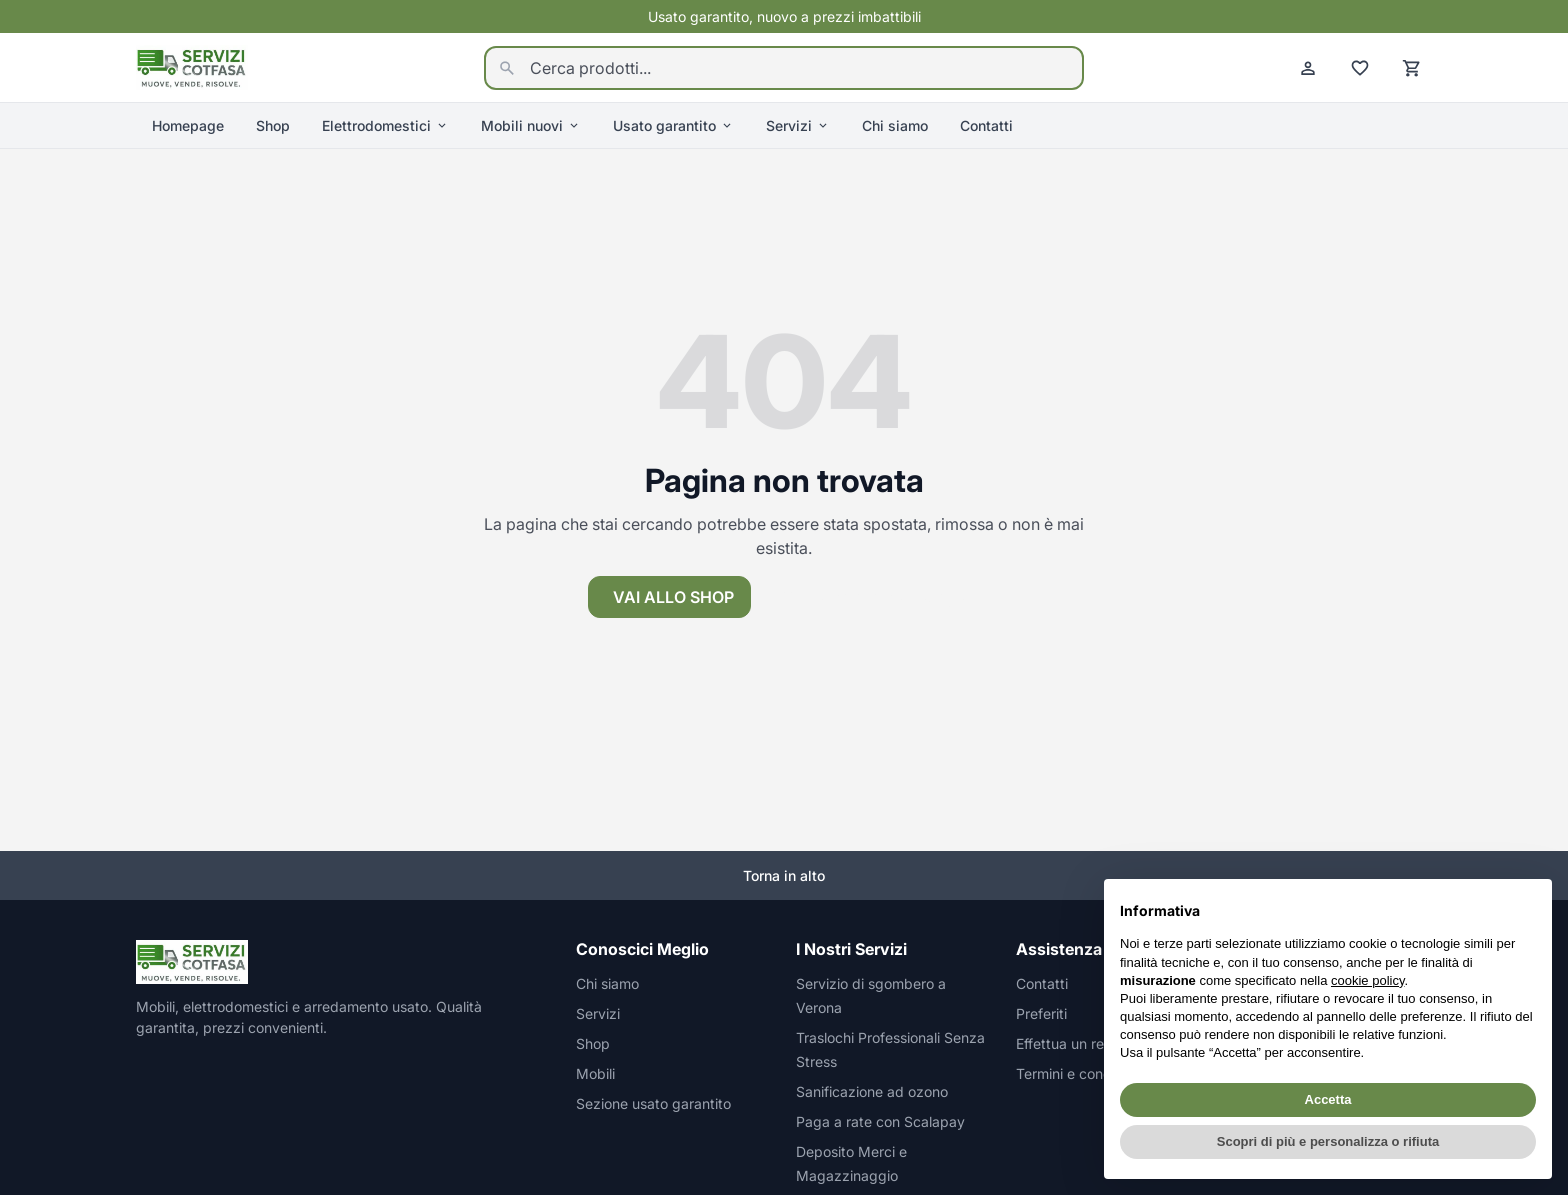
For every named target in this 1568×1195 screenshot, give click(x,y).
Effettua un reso (1067, 1043)
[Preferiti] (1360, 68)
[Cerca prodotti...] (784, 68)
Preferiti (1041, 1013)
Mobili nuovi (531, 125)
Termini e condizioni (1080, 1073)
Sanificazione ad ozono (872, 1091)
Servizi (798, 125)
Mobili (595, 1073)
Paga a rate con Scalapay (880, 1121)
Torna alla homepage (872, 597)
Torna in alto (784, 875)
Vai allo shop (673, 597)
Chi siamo (895, 125)
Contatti (986, 125)
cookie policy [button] (1367, 980)
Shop (273, 125)
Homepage (188, 125)
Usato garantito (673, 125)
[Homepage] (192, 66)
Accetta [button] (1328, 1099)
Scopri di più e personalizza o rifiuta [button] (1328, 1141)
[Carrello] (1412, 68)
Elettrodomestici (385, 125)
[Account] (1308, 68)
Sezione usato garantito (653, 1103)
